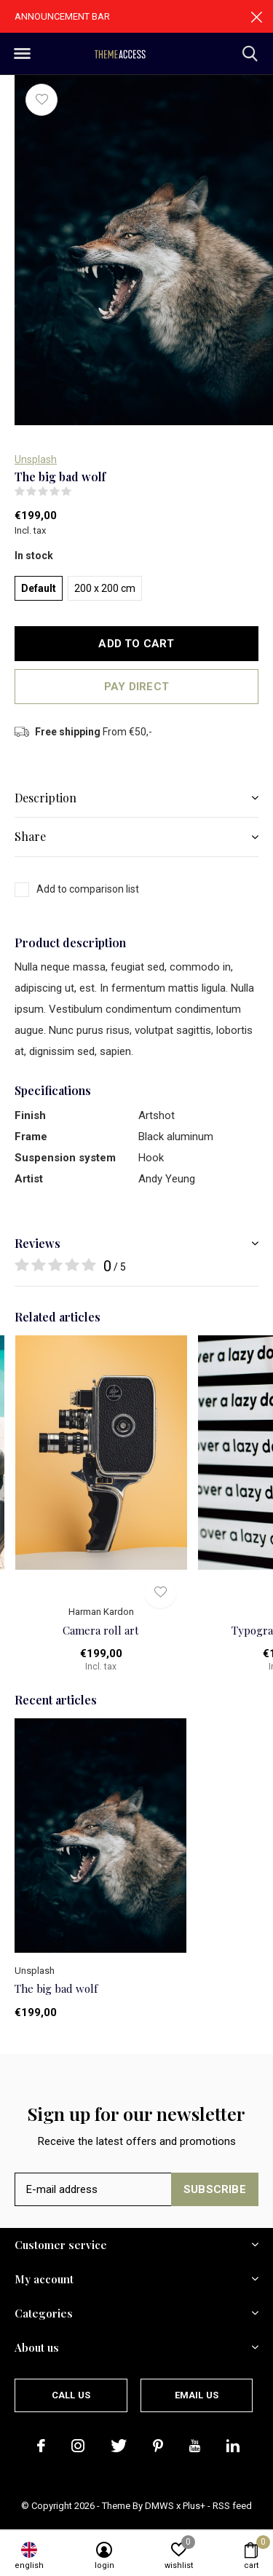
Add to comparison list (87, 889)
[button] (22, 54)
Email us (196, 2395)
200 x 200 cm (104, 588)
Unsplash (36, 459)
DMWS (159, 2505)
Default (38, 588)
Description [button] (45, 797)
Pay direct (136, 686)
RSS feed (232, 2505)
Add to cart (136, 643)
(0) (81, 491)
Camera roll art (101, 1630)
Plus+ (194, 2505)
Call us (71, 2395)
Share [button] (30, 836)
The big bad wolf (56, 1988)
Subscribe (214, 2189)
